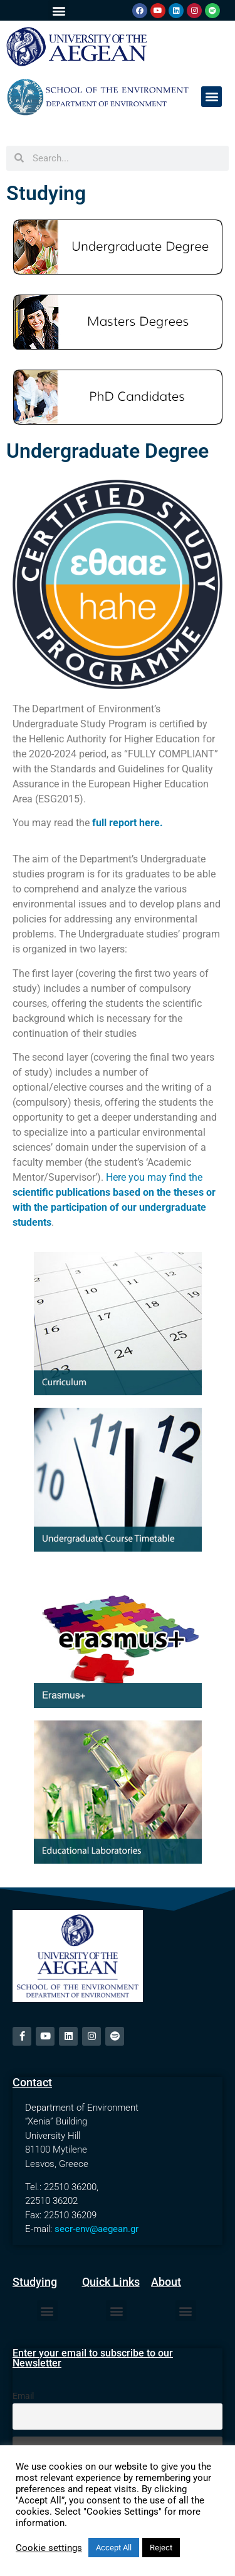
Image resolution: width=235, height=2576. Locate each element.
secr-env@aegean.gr (96, 2229)
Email (23, 2396)
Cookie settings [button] (49, 2547)
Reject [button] (161, 2547)
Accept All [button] (114, 2547)
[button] (58, 10)
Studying (46, 193)
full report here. (127, 823)
